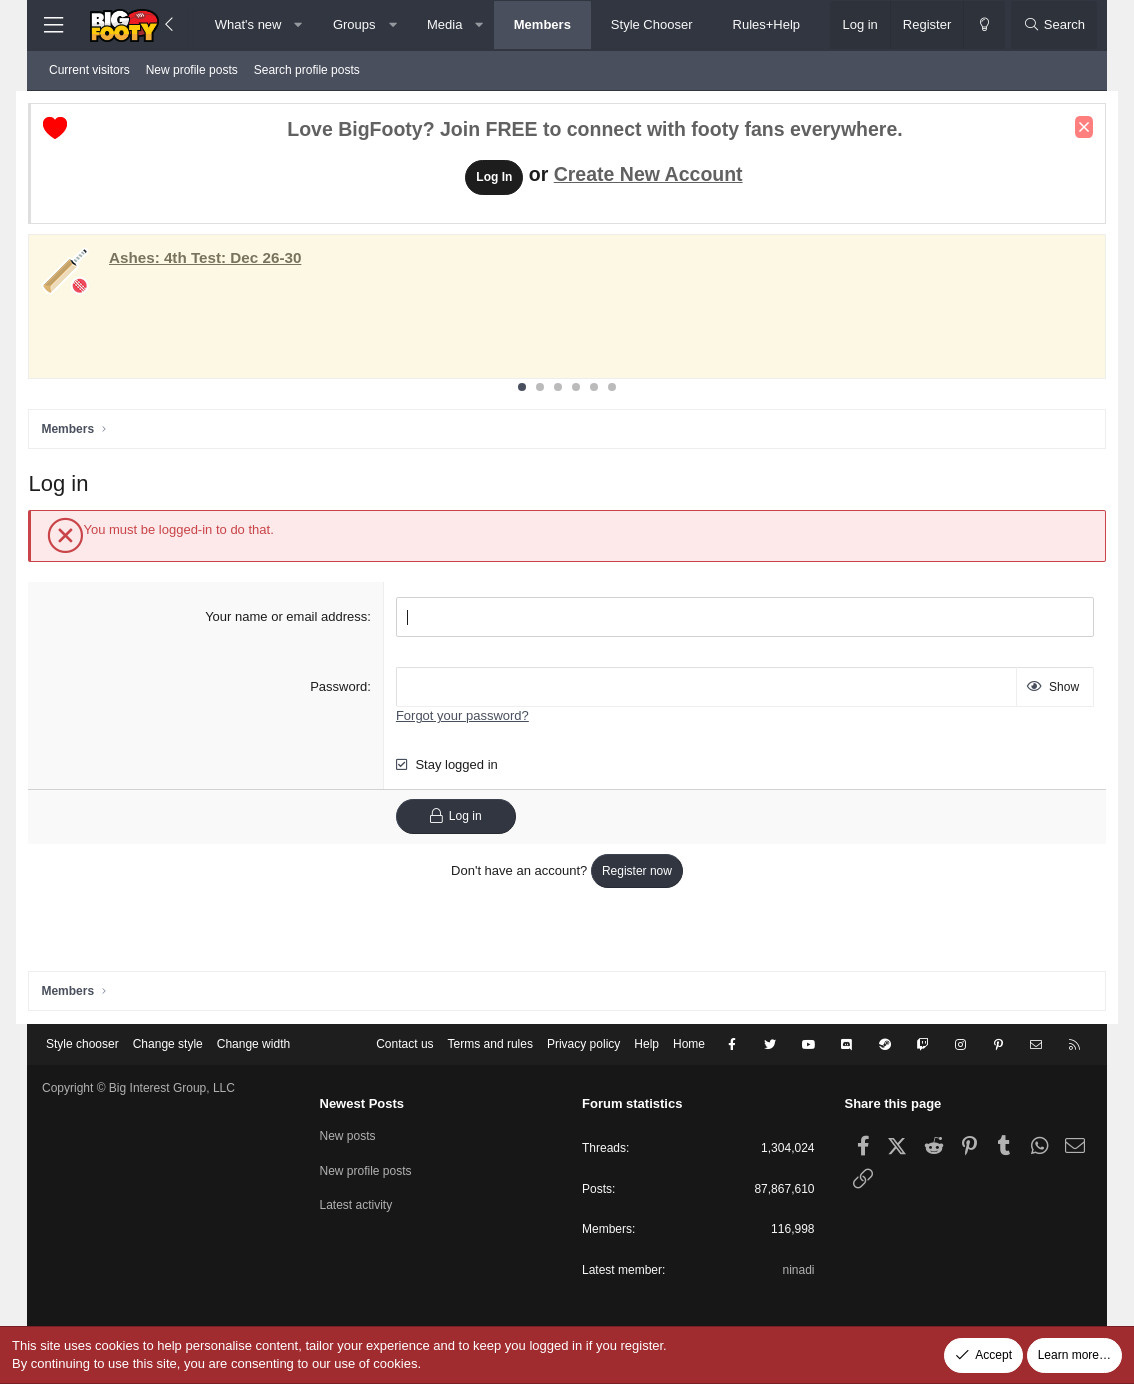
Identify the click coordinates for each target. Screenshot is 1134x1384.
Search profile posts (307, 70)
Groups (354, 24)
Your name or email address (291, 618)
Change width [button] (253, 1044)
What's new (248, 24)
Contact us (404, 1044)
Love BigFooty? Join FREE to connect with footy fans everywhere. (594, 132)
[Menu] (53, 25)
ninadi (798, 1270)
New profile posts (192, 70)
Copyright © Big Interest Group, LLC (138, 1088)
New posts (348, 1136)
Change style (168, 1044)
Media (444, 24)
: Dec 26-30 (219, 259)
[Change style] (984, 25)
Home (689, 1044)
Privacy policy (583, 1044)
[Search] (1054, 25)
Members (542, 24)
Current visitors (89, 70)
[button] (298, 25)
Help (646, 1044)
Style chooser (82, 1044)
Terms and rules (490, 1044)
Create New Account (648, 176)
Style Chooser (652, 24)
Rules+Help (767, 24)
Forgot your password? (467, 717)
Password (343, 688)
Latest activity (356, 1205)
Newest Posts (362, 1103)
